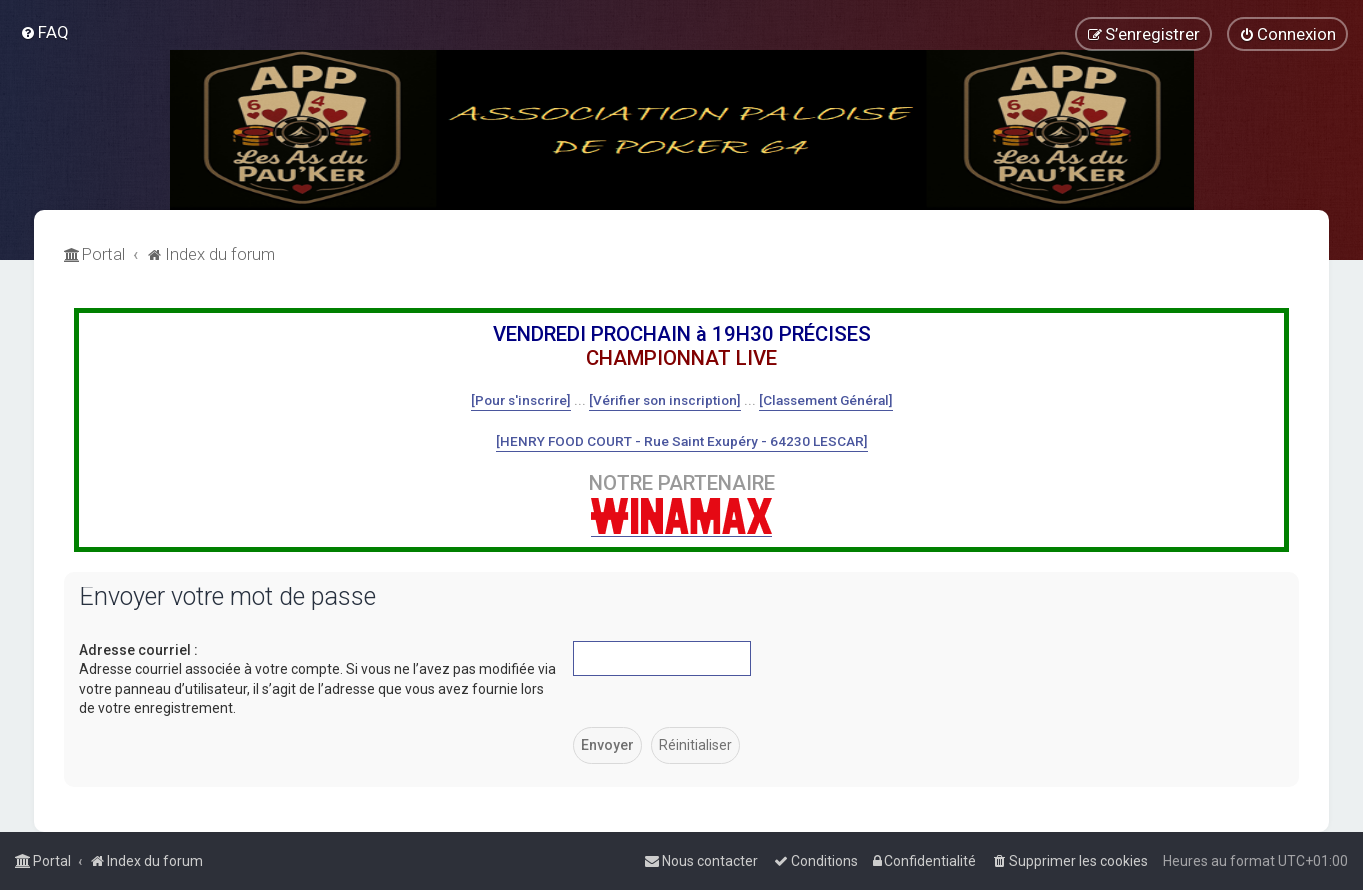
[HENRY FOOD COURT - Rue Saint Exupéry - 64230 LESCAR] (682, 441)
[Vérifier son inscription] (665, 400)
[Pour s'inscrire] (521, 400)
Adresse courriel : (138, 650)
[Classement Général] (826, 400)
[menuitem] (44, 32)
